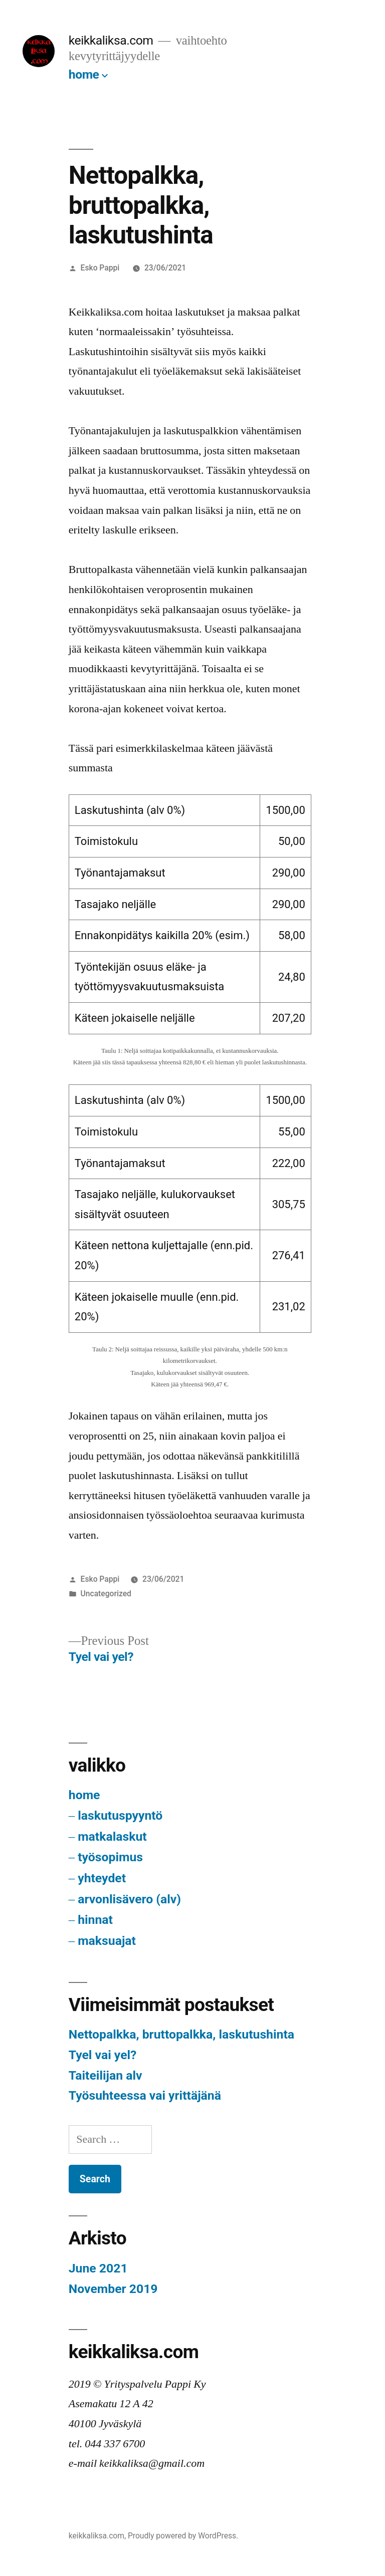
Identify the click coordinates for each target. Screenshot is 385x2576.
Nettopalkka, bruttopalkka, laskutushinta (181, 2034)
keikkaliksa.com (111, 40)
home (84, 74)
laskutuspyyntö (120, 1815)
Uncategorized (106, 1593)
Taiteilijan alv (105, 2075)
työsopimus (110, 1857)
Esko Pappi (100, 267)
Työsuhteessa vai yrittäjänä (145, 2095)
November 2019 (113, 2288)
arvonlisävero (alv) (129, 1899)
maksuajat (107, 1940)
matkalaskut (112, 1836)
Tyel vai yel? (103, 2055)
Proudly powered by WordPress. (183, 2535)
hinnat (95, 1919)
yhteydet (102, 1878)
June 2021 (98, 2268)
